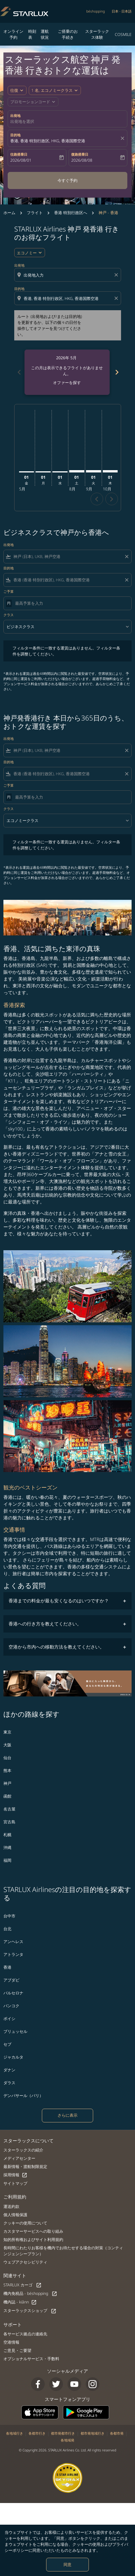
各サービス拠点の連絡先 (25, 2334)
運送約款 (11, 2206)
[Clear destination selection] (117, 298)
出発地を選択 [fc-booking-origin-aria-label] (22, 121)
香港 (7, 1967)
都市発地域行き (93, 2433)
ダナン (9, 2069)
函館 (7, 1796)
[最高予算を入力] (70, 603)
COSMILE (123, 34)
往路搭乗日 (18, 154)
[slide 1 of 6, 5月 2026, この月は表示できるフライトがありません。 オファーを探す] (67, 372)
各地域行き (14, 2433)
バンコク (11, 2005)
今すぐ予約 (67, 180)
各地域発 (67, 2440)
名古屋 (9, 1809)
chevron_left (97, 499)
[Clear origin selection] (117, 274)
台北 (7, 1928)
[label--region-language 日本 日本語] (121, 11)
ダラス (9, 2082)
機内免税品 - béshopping (30, 2294)
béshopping (95, 11)
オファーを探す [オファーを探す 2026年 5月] (67, 382)
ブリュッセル (15, 2031)
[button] (55, 90)
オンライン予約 (13, 34)
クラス (8, 614)
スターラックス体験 (97, 34)
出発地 (15, 115)
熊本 (7, 1770)
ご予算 (8, 591)
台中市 (9, 1916)
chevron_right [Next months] (116, 372)
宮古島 (9, 1821)
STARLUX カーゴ (22, 2285)
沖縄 (7, 1847)
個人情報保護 (15, 2214)
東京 (7, 1732)
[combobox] (68, 275)
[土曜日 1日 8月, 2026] (76, 471)
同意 (67, 2564)
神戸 (7, 1783)
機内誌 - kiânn (20, 2302)
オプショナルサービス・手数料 (31, 2358)
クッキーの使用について (25, 2223)
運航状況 (45, 34)
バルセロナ (13, 1993)
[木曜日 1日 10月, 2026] (110, 471)
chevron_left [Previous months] (18, 372)
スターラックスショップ (29, 2311)
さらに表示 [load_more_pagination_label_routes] (67, 2115)
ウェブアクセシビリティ (25, 2262)
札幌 (7, 1834)
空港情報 (11, 2342)
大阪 (7, 1744)
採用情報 (15, 2175)
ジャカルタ (13, 2057)
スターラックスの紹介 (23, 2150)
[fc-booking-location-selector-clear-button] (123, 138)
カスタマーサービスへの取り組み (33, 2231)
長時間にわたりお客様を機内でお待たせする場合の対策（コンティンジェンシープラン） (63, 2250)
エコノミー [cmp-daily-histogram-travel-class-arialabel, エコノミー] (27, 252)
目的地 (15, 135)
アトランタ (13, 1954)
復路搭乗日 (79, 154)
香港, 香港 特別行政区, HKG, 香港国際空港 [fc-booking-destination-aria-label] (47, 140)
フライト (35, 212)
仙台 (7, 1757)
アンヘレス (13, 1941)
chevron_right (111, 499)
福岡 (7, 1860)
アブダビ (11, 1980)
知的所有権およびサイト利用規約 (33, 2239)
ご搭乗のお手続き (68, 34)
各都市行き (37, 2433)
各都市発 (117, 2433)
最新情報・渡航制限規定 (25, 2166)
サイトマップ (15, 2183)
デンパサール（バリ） (23, 2095)
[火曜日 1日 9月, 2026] (93, 471)
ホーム (9, 212)
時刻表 (32, 34)
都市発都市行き (63, 2433)
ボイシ (9, 2018)
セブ (7, 2044)
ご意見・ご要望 (17, 2350)
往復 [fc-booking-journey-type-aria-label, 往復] (14, 90)
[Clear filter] (126, 556)
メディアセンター (19, 2158)
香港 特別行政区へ (70, 212)
